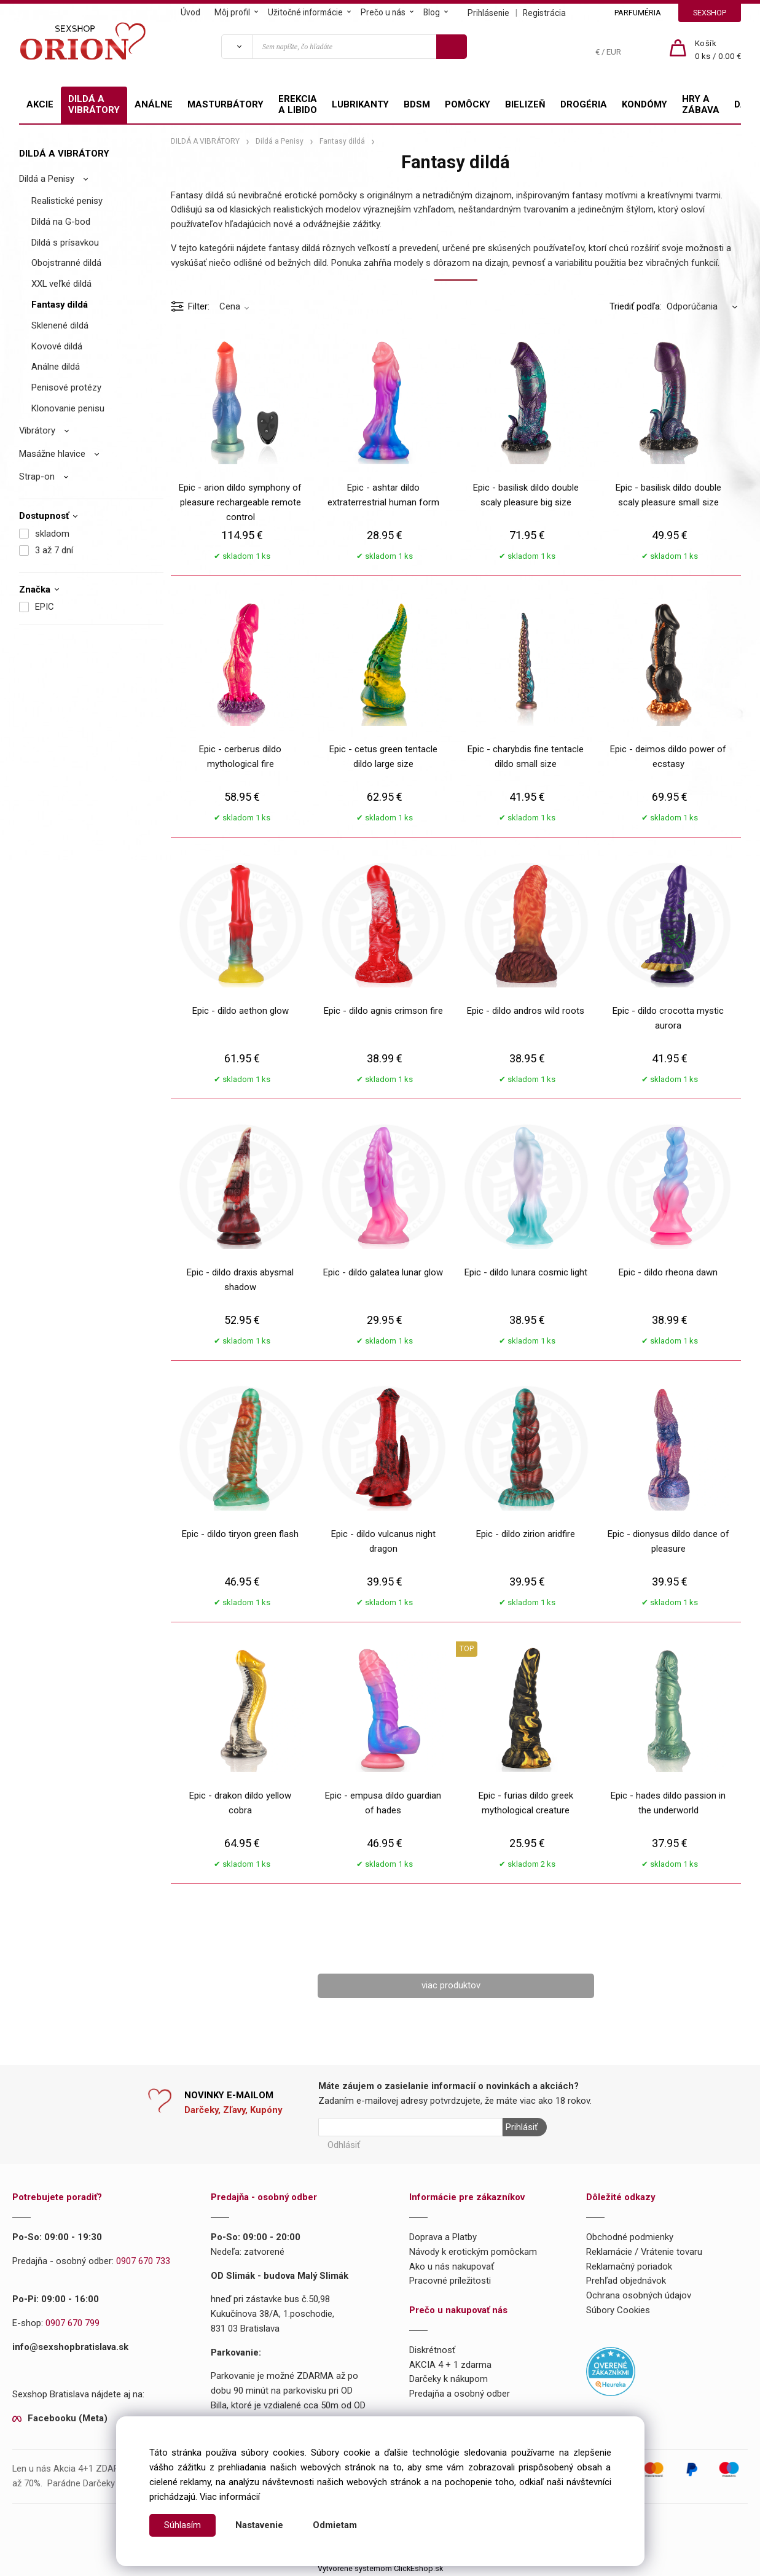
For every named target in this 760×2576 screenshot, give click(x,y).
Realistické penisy (67, 200)
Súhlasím (182, 2525)
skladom (52, 534)
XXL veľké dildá (61, 283)
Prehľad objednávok (626, 2280)
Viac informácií (230, 2496)
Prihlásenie (488, 13)
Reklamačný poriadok (629, 2266)
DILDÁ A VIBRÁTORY (94, 104)
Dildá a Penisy (46, 178)
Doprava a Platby (443, 2237)
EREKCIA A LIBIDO (297, 104)
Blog (431, 12)
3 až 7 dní (54, 550)
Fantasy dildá (59, 304)
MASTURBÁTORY (225, 104)
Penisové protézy (66, 387)
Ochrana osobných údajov (638, 2295)
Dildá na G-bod (60, 221)
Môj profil (232, 12)
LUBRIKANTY (360, 104)
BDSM (417, 104)
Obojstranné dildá (66, 262)
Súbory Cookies (618, 2310)
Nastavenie (259, 2525)
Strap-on (37, 476)
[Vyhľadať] (236, 46)
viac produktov (450, 1985)
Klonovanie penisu (67, 408)
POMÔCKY (467, 104)
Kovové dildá (56, 346)
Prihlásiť (522, 2127)
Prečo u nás (383, 12)
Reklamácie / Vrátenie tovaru (644, 2251)
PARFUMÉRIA (637, 12)
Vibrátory (37, 430)
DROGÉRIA (583, 104)
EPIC (44, 607)
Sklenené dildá (59, 325)
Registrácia (544, 13)
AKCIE (39, 104)
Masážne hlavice (52, 453)
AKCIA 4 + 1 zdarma (450, 2364)
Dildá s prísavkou (65, 242)
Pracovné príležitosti (450, 2280)
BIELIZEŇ (525, 104)
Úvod (190, 12)
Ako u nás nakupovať (451, 2266)
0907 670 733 (143, 2261)
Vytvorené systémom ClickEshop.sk (380, 2568)
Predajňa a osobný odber (459, 2393)
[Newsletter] (410, 2127)
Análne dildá (55, 366)
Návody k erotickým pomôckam (473, 2251)
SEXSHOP (709, 12)
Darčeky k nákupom (448, 2378)
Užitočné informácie (305, 12)
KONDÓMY (644, 104)
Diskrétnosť (432, 2350)
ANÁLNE (154, 104)
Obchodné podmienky (629, 2237)
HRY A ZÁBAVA (700, 104)
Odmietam (335, 2525)
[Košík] (718, 50)
